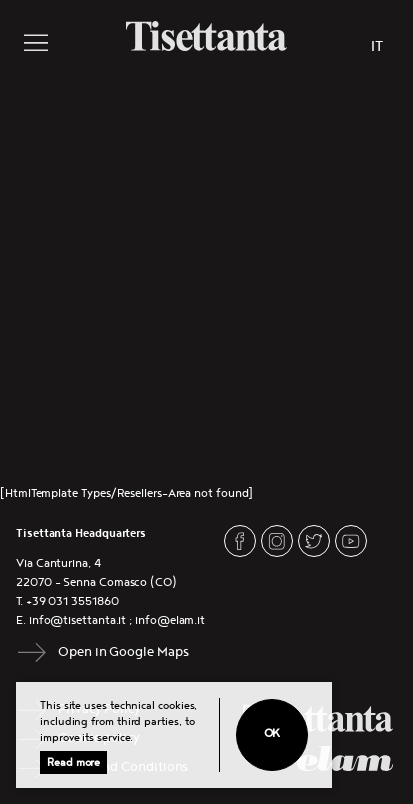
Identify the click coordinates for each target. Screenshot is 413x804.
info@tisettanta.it (78, 620)
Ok (272, 733)
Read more (73, 762)
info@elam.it (170, 620)
